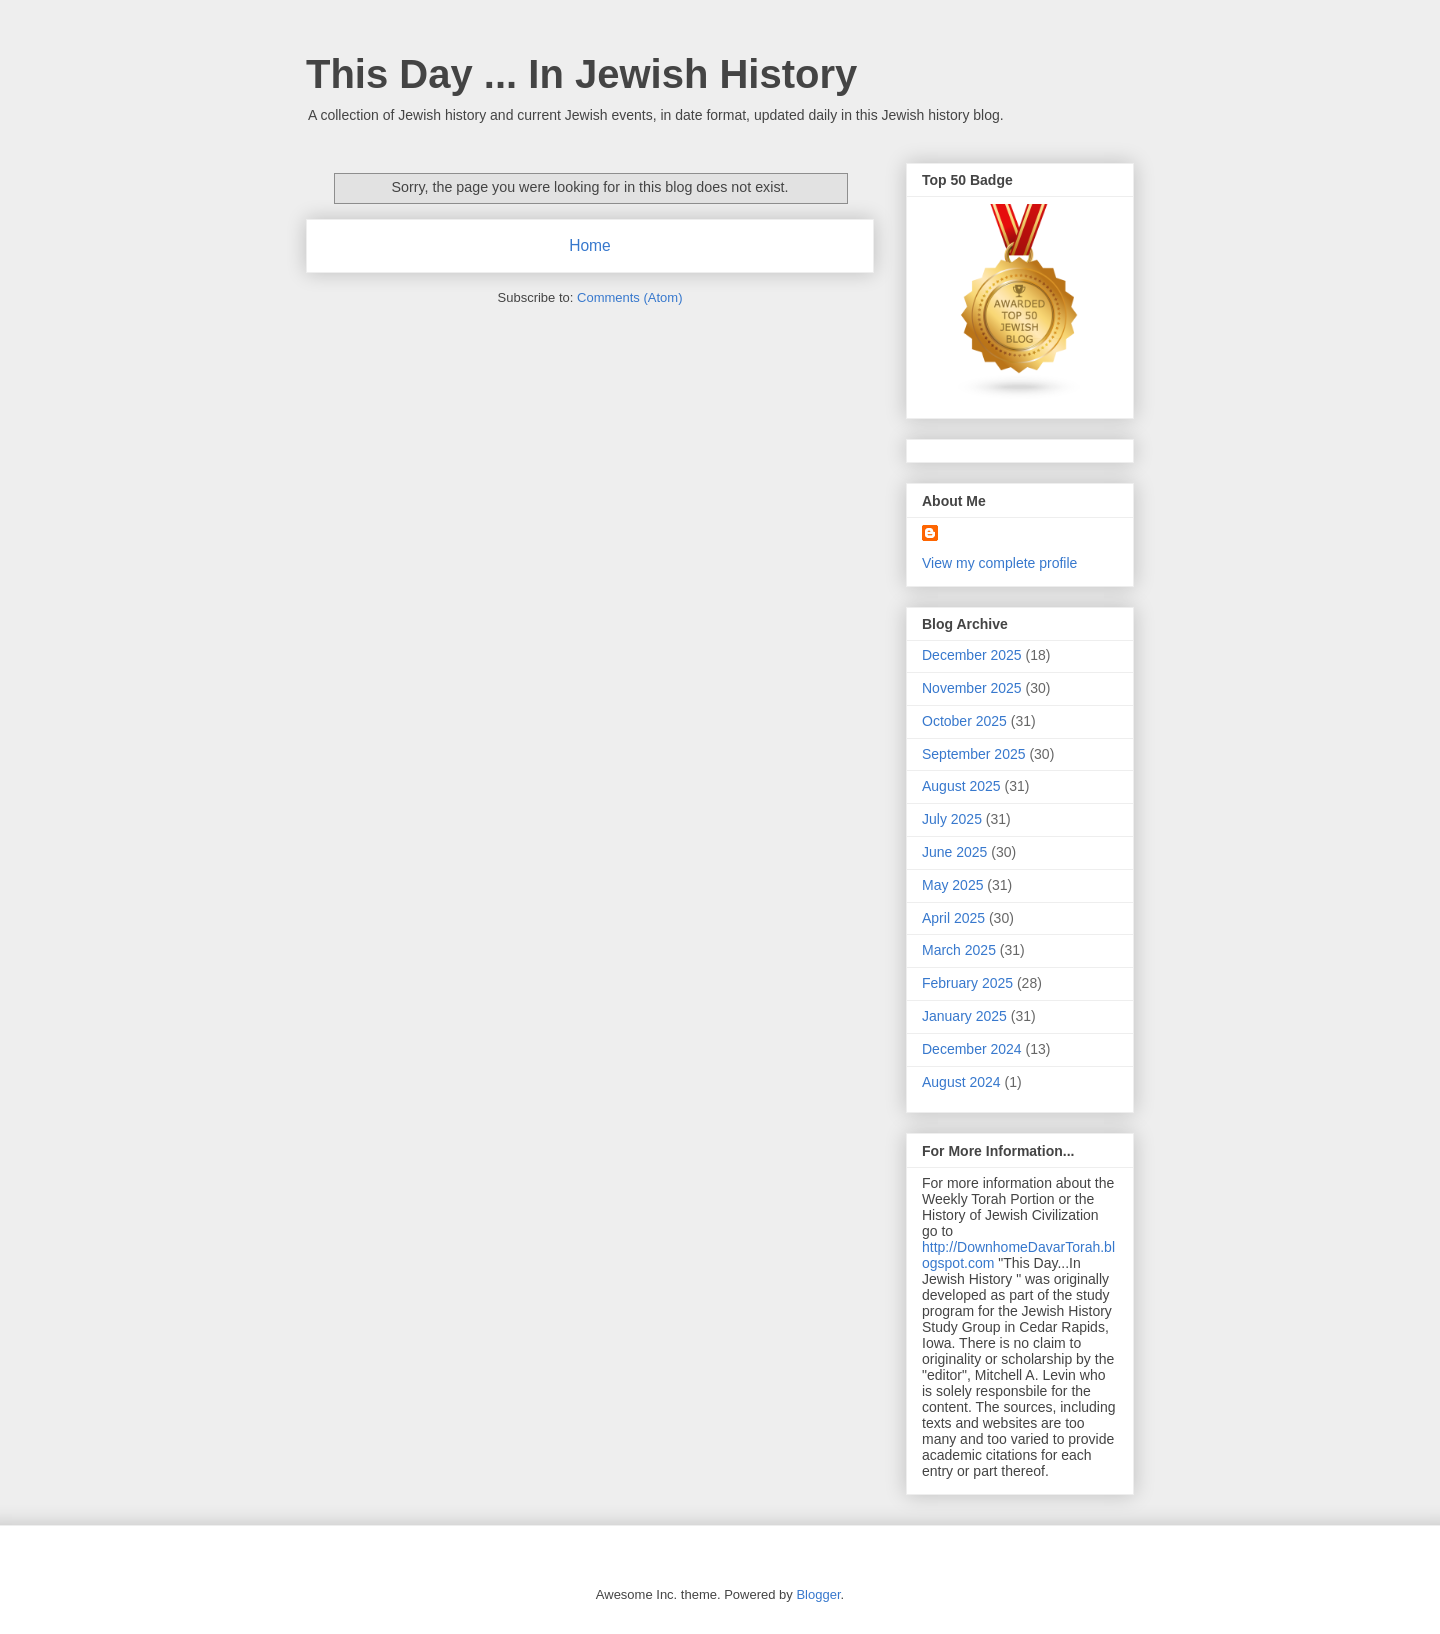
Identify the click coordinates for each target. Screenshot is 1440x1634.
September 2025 (974, 754)
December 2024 (972, 1049)
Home (590, 245)
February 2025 (967, 983)
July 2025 (952, 819)
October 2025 (964, 721)
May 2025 (952, 885)
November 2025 (972, 688)
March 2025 (959, 950)
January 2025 (964, 1016)
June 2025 (954, 852)
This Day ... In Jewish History (581, 74)
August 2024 (961, 1082)
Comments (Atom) (629, 297)
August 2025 (961, 786)
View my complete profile (999, 563)
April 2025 (953, 918)
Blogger (818, 1594)
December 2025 (972, 655)
